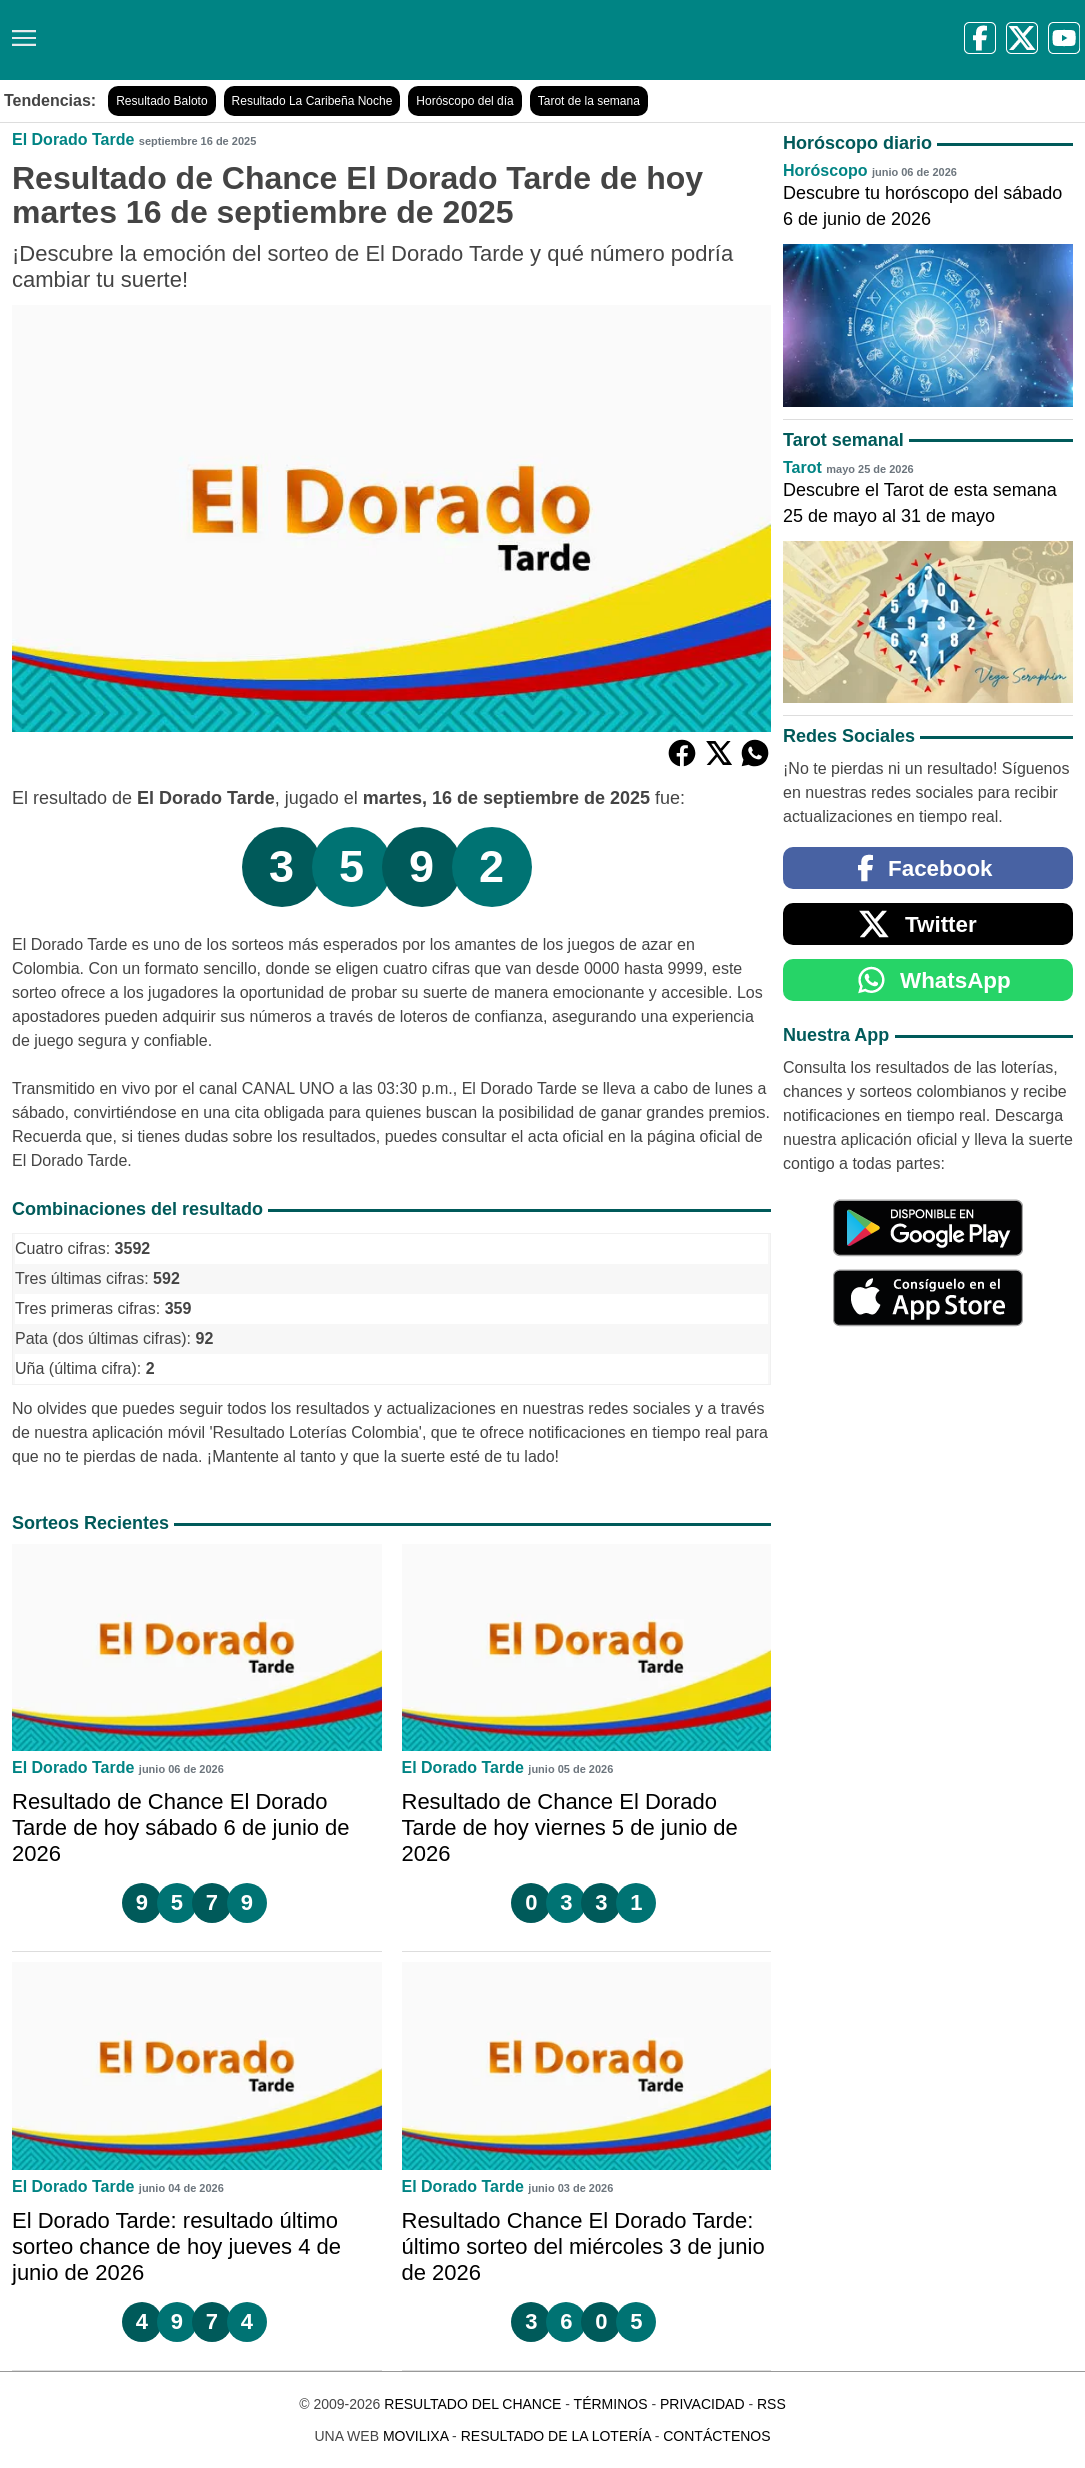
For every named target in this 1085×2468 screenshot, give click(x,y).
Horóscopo (825, 170)
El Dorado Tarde (73, 139)
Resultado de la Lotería (556, 2436)
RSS (771, 2404)
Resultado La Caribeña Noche (312, 101)
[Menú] (20, 30)
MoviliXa (415, 2436)
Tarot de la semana (589, 101)
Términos (611, 2404)
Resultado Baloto (161, 101)
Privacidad (702, 2404)
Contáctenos (716, 2436)
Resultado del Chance (472, 2404)
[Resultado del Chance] (289, 40)
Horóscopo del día (464, 101)
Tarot (802, 467)
